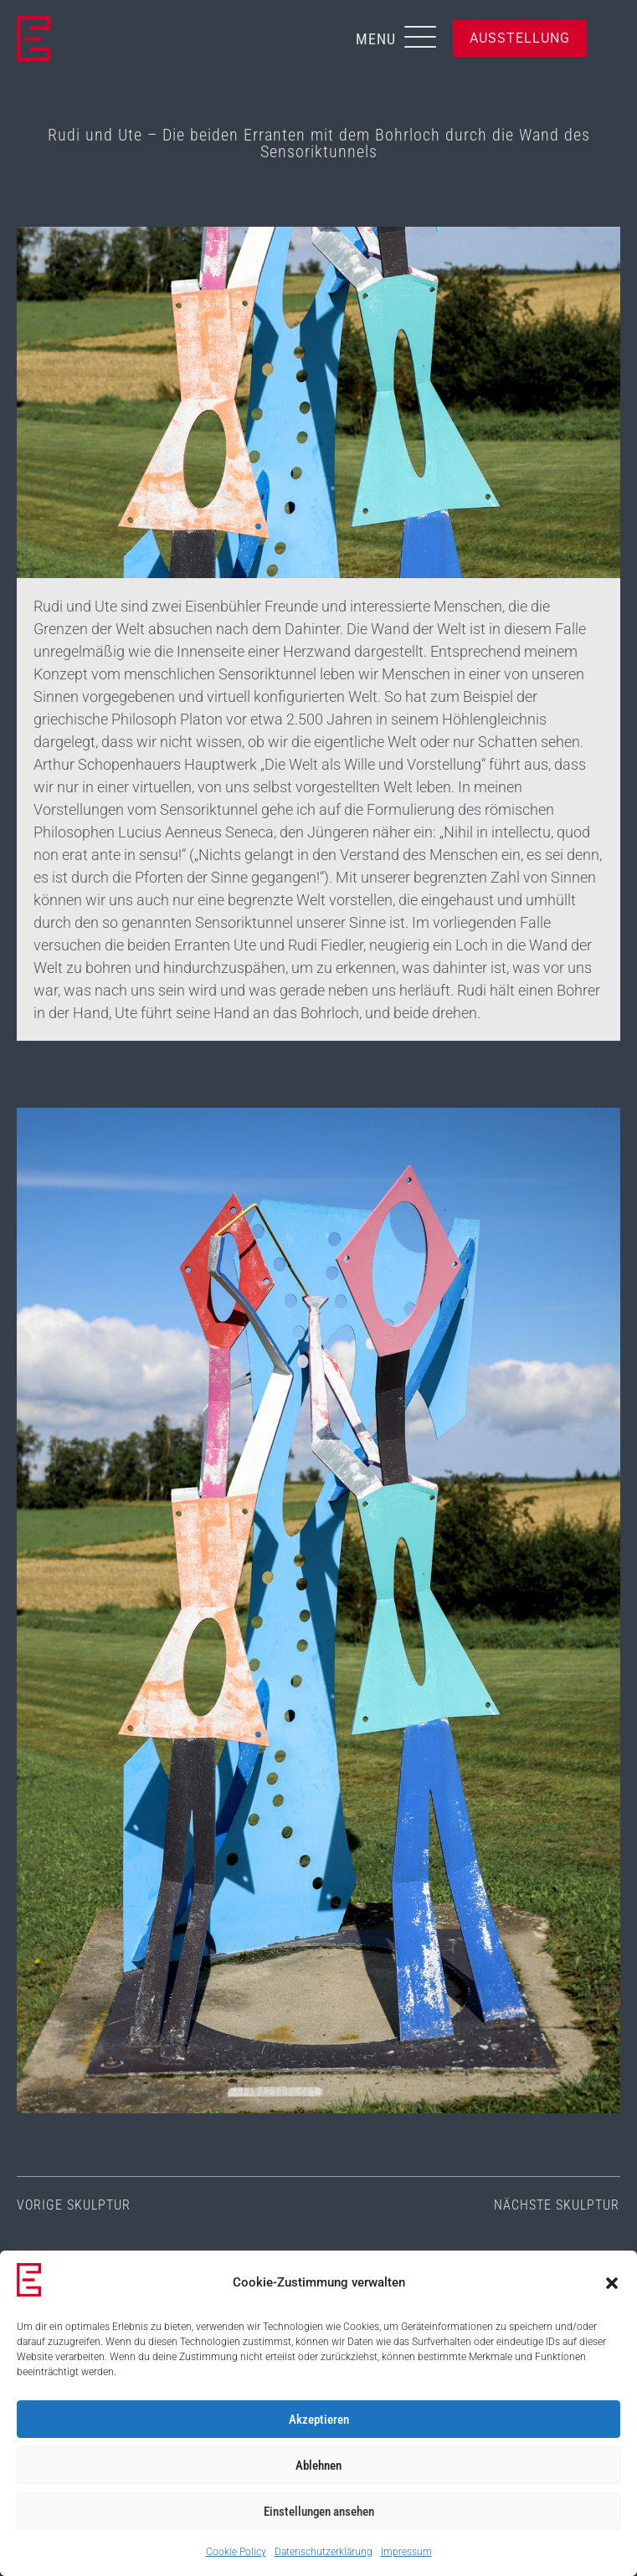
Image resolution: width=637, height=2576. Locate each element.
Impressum (406, 2552)
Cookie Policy (236, 2552)
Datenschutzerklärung (323, 2552)
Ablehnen (318, 2465)
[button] (612, 2283)
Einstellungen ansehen (319, 2511)
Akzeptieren (319, 2419)
